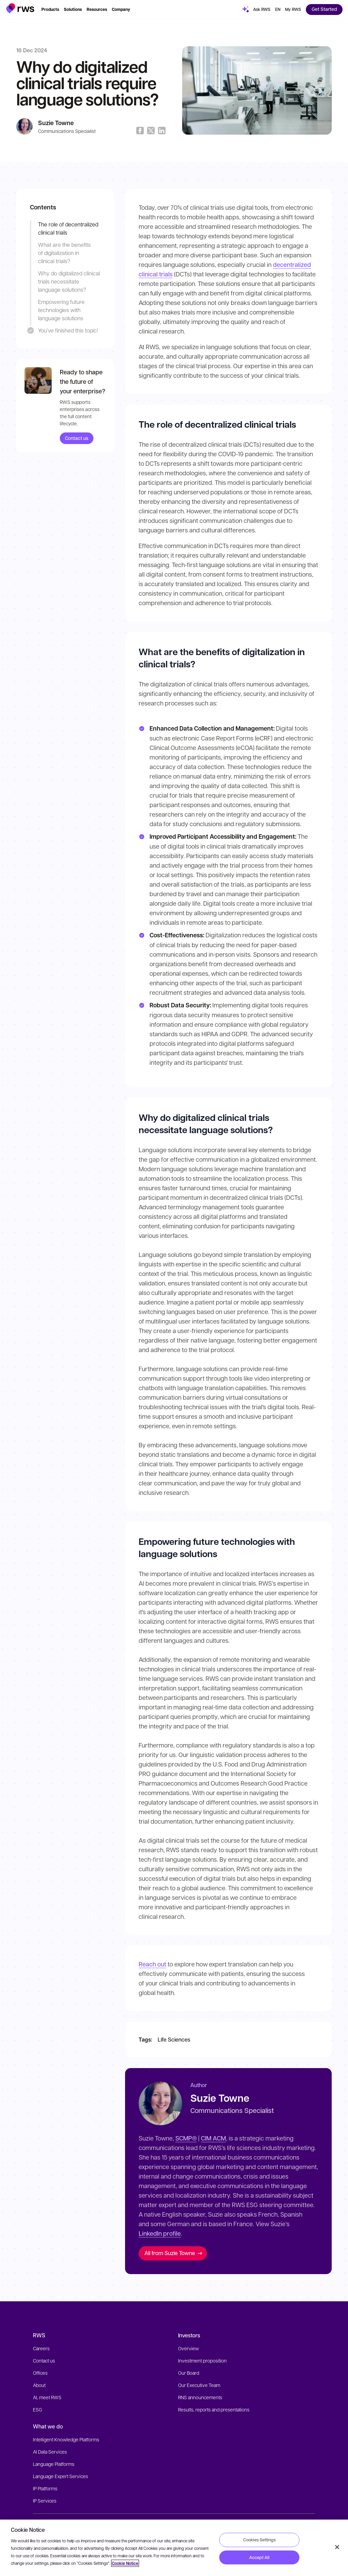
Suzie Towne (56, 123)
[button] (20, 8)
